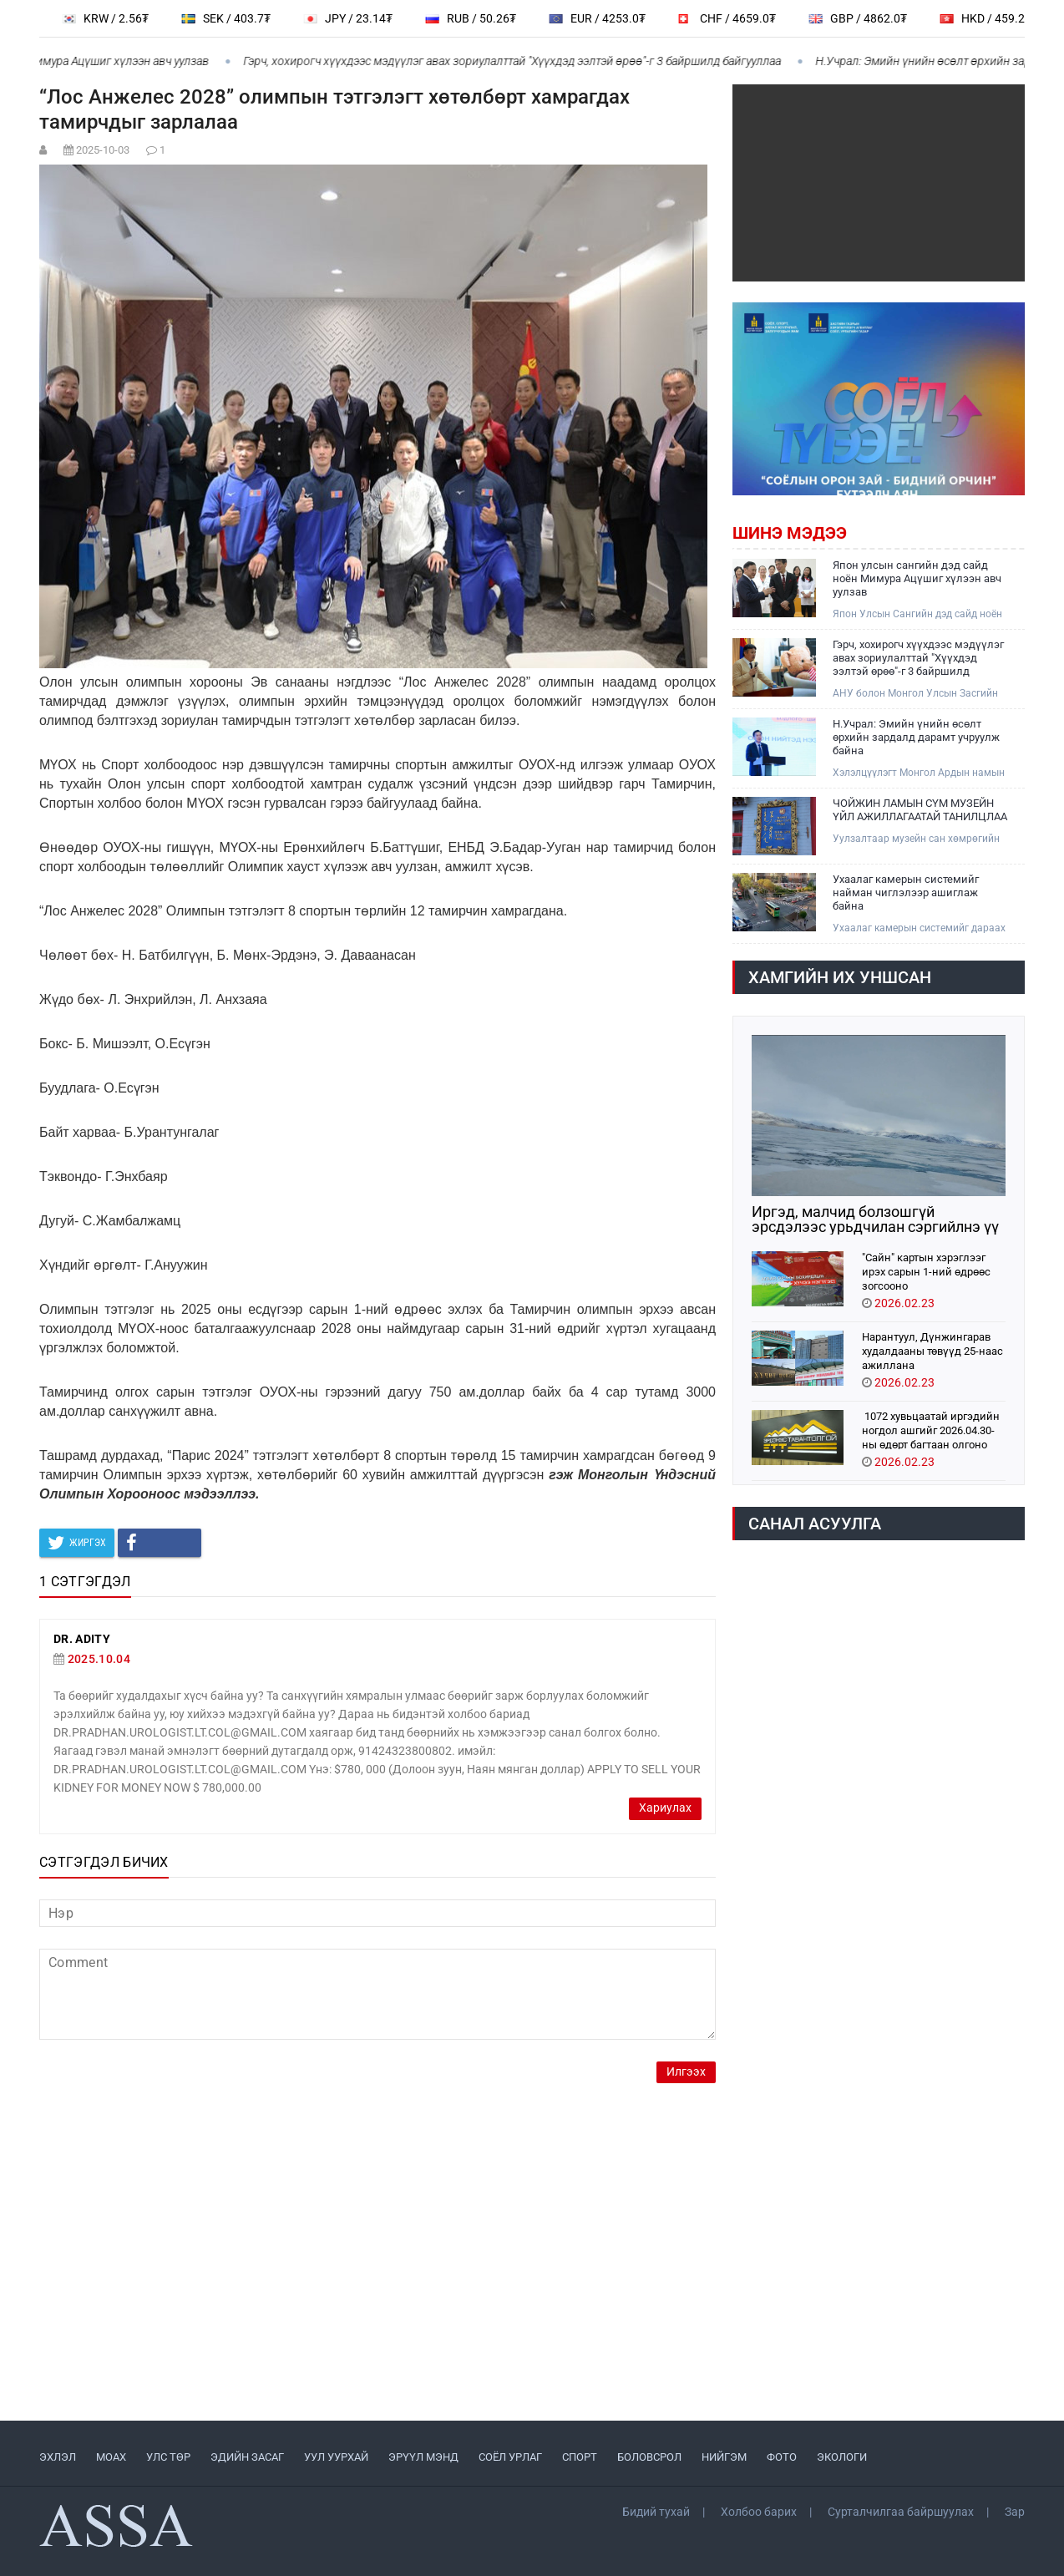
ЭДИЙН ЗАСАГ (247, 2457)
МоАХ (111, 2457)
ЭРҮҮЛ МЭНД (423, 2457)
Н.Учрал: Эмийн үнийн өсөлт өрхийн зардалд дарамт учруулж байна (916, 737)
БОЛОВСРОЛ (649, 2457)
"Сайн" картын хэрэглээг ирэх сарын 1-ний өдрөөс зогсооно (926, 1271)
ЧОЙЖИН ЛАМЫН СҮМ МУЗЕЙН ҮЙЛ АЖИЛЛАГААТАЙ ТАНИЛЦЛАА (920, 810)
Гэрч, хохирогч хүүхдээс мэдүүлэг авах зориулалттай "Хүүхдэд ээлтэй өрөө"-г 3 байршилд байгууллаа (522, 61)
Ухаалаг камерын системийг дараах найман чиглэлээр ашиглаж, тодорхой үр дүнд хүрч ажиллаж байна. (919, 928)
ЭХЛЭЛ (57, 2457)
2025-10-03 (102, 150)
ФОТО (782, 2457)
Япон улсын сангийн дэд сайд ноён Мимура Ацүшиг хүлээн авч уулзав (917, 578)
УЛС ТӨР (168, 2457)
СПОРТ (579, 2457)
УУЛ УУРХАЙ (336, 2457)
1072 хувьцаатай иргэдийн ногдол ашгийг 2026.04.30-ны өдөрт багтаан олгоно (931, 1429)
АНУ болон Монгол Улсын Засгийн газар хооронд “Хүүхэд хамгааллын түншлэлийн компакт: (917, 693)
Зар (1015, 2512)
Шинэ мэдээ (789, 533)
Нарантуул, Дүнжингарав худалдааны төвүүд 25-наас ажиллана (932, 1350)
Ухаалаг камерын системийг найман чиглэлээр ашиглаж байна (906, 892)
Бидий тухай (656, 2512)
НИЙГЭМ (724, 2457)
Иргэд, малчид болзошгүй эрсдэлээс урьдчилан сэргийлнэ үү (875, 1219)
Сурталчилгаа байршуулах (901, 2512)
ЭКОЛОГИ (842, 2457)
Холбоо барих (759, 2512)
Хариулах (665, 1808)
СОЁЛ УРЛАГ (510, 2457)
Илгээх (686, 2072)
